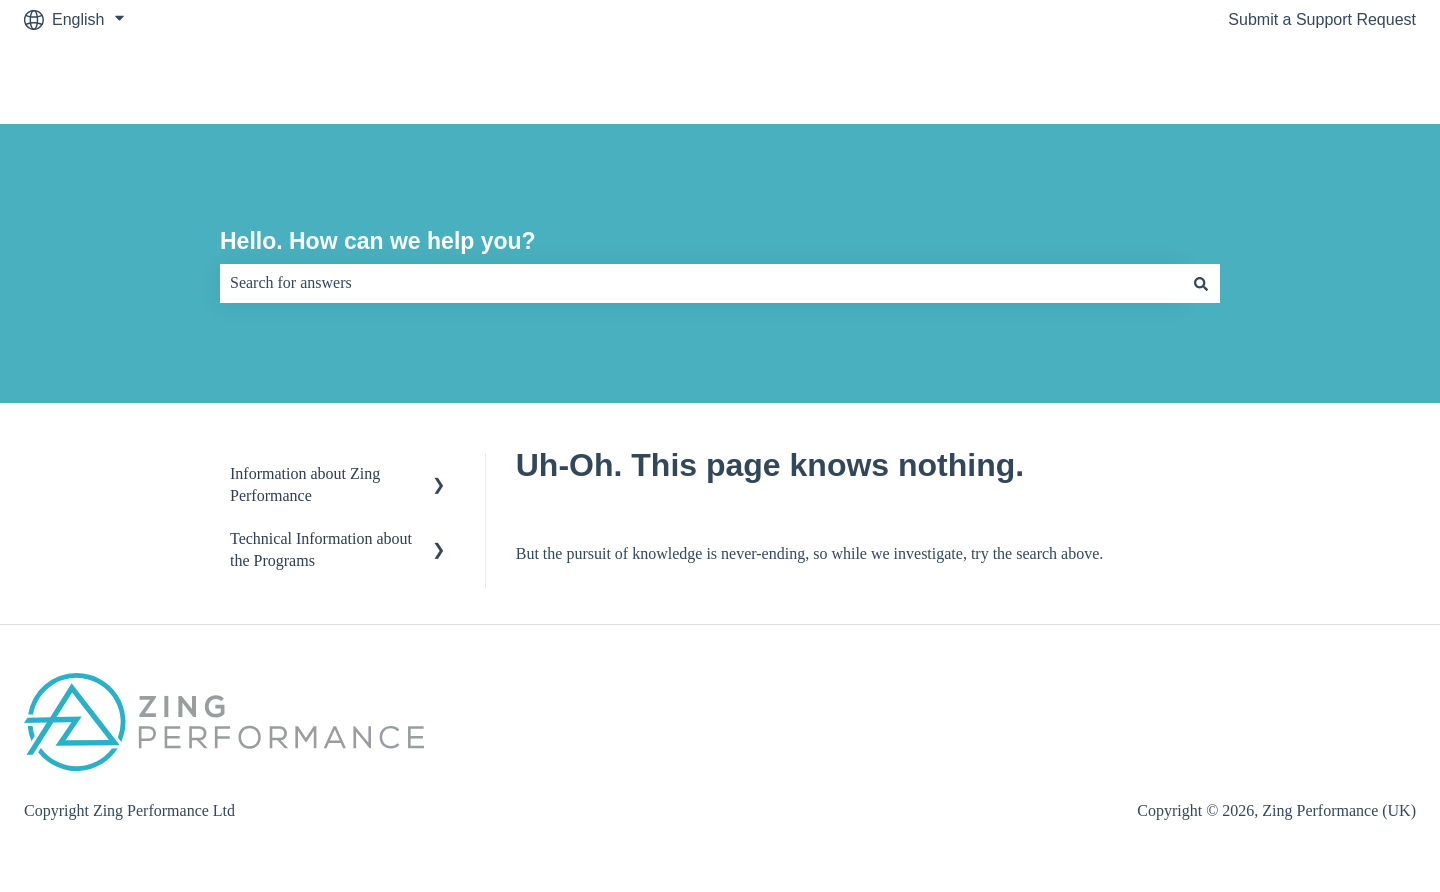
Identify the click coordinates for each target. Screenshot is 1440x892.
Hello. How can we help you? (378, 241)
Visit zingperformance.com (1302, 81)
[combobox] (701, 283)
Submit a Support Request (1322, 19)
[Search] (1201, 283)
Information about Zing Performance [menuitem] (305, 484)
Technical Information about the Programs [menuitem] (321, 549)
